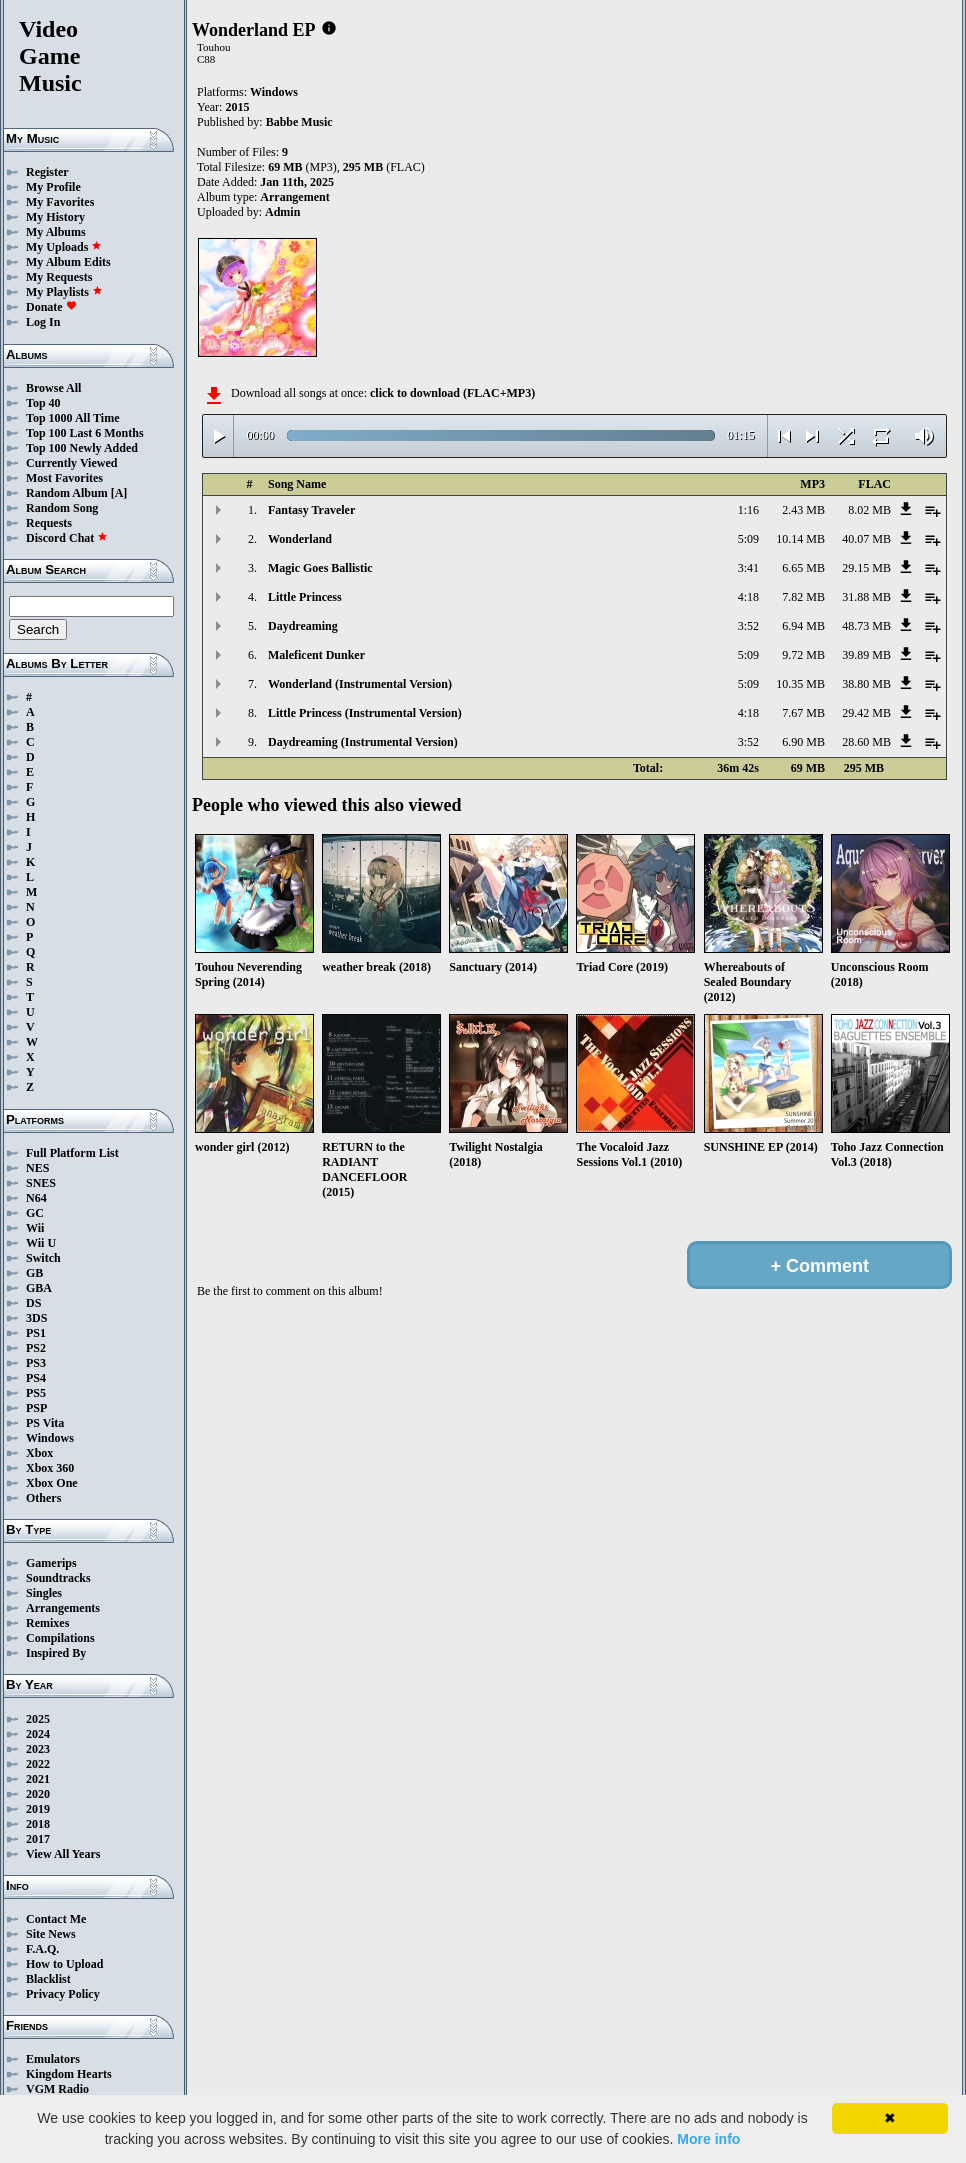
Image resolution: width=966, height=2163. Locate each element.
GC (35, 1213)
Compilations (60, 1638)
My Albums (56, 232)
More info (708, 2139)
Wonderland (300, 539)
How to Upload (64, 1964)
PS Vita (45, 1423)
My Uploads (64, 247)
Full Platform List (72, 1153)
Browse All (53, 388)
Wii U (41, 1243)
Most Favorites (64, 478)
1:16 (748, 510)
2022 (38, 1764)
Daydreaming (303, 626)
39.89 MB (866, 655)
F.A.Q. (42, 1949)
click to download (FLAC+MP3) (452, 393)
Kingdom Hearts (69, 2074)
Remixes (47, 1623)
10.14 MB (800, 539)
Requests (49, 523)
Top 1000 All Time (72, 418)
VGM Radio (57, 2089)
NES (37, 1168)
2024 (38, 1734)
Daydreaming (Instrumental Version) (363, 742)
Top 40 (43, 403)
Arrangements (63, 1608)
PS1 (36, 1333)
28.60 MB (866, 742)
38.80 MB (866, 684)
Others (43, 1498)
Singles (44, 1593)
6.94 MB (803, 626)
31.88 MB (866, 597)
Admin (282, 212)
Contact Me (56, 1919)
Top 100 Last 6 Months (85, 433)
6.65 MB (803, 568)
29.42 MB (866, 713)
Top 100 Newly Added (82, 448)
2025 (38, 1719)
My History (55, 217)
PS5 (36, 1393)
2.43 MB (803, 510)
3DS (36, 1318)
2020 (38, 1794)
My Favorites (60, 202)
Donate (51, 307)
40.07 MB (866, 539)
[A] (119, 493)
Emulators (53, 2059)
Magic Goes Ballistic (320, 568)
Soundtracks (58, 1578)
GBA (39, 1288)
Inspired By (56, 1653)
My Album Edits (68, 262)
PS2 (36, 1348)
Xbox (39, 1453)
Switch (43, 1258)
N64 (36, 1198)
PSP (36, 1408)
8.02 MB (869, 510)
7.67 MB (803, 713)
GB (34, 1273)
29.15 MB (866, 568)
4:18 (748, 597)
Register (47, 172)
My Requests (59, 277)
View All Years (63, 1854)
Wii (35, 1228)
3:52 (748, 626)
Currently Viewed (71, 463)
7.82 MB (803, 597)
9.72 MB (803, 655)
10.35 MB (800, 684)
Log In (43, 322)
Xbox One (52, 1483)
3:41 (748, 568)
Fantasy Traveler (311, 510)
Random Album (67, 493)
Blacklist (48, 1979)
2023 (38, 1749)
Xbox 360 (50, 1468)
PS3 (36, 1363)
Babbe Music (299, 122)
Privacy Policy (63, 1994)
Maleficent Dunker (316, 655)
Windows (50, 1438)
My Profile (53, 187)
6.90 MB (803, 742)
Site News (51, 1934)
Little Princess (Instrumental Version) (365, 713)
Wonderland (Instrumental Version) (360, 684)
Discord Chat (67, 538)
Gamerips (51, 1563)
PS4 (36, 1378)
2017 (38, 1839)
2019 (38, 1809)
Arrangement (294, 197)
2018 (38, 1824)
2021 (38, 1779)
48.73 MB (866, 626)
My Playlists (64, 292)
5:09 (748, 539)
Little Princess (305, 597)
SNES (41, 1183)
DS (33, 1303)
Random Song (62, 508)
